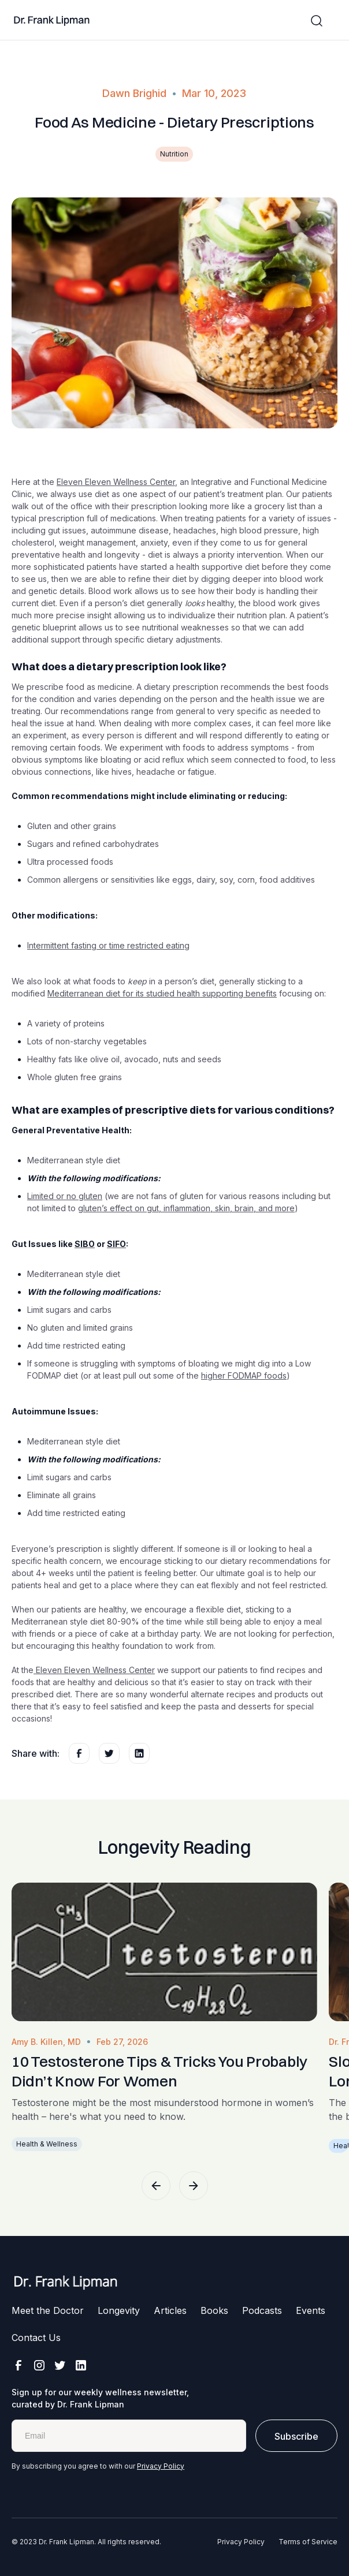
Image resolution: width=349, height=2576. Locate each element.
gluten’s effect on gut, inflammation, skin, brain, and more (186, 1208)
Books (214, 2310)
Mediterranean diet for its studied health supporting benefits (162, 993)
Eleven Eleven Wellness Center (116, 482)
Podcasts (262, 2310)
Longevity (119, 2310)
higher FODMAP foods (244, 1375)
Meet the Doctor (48, 2310)
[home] (52, 21)
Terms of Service (308, 2541)
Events (310, 2310)
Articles (170, 2310)
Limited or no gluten (64, 1196)
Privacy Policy (160, 2466)
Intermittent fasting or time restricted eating (108, 945)
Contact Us (36, 2337)
